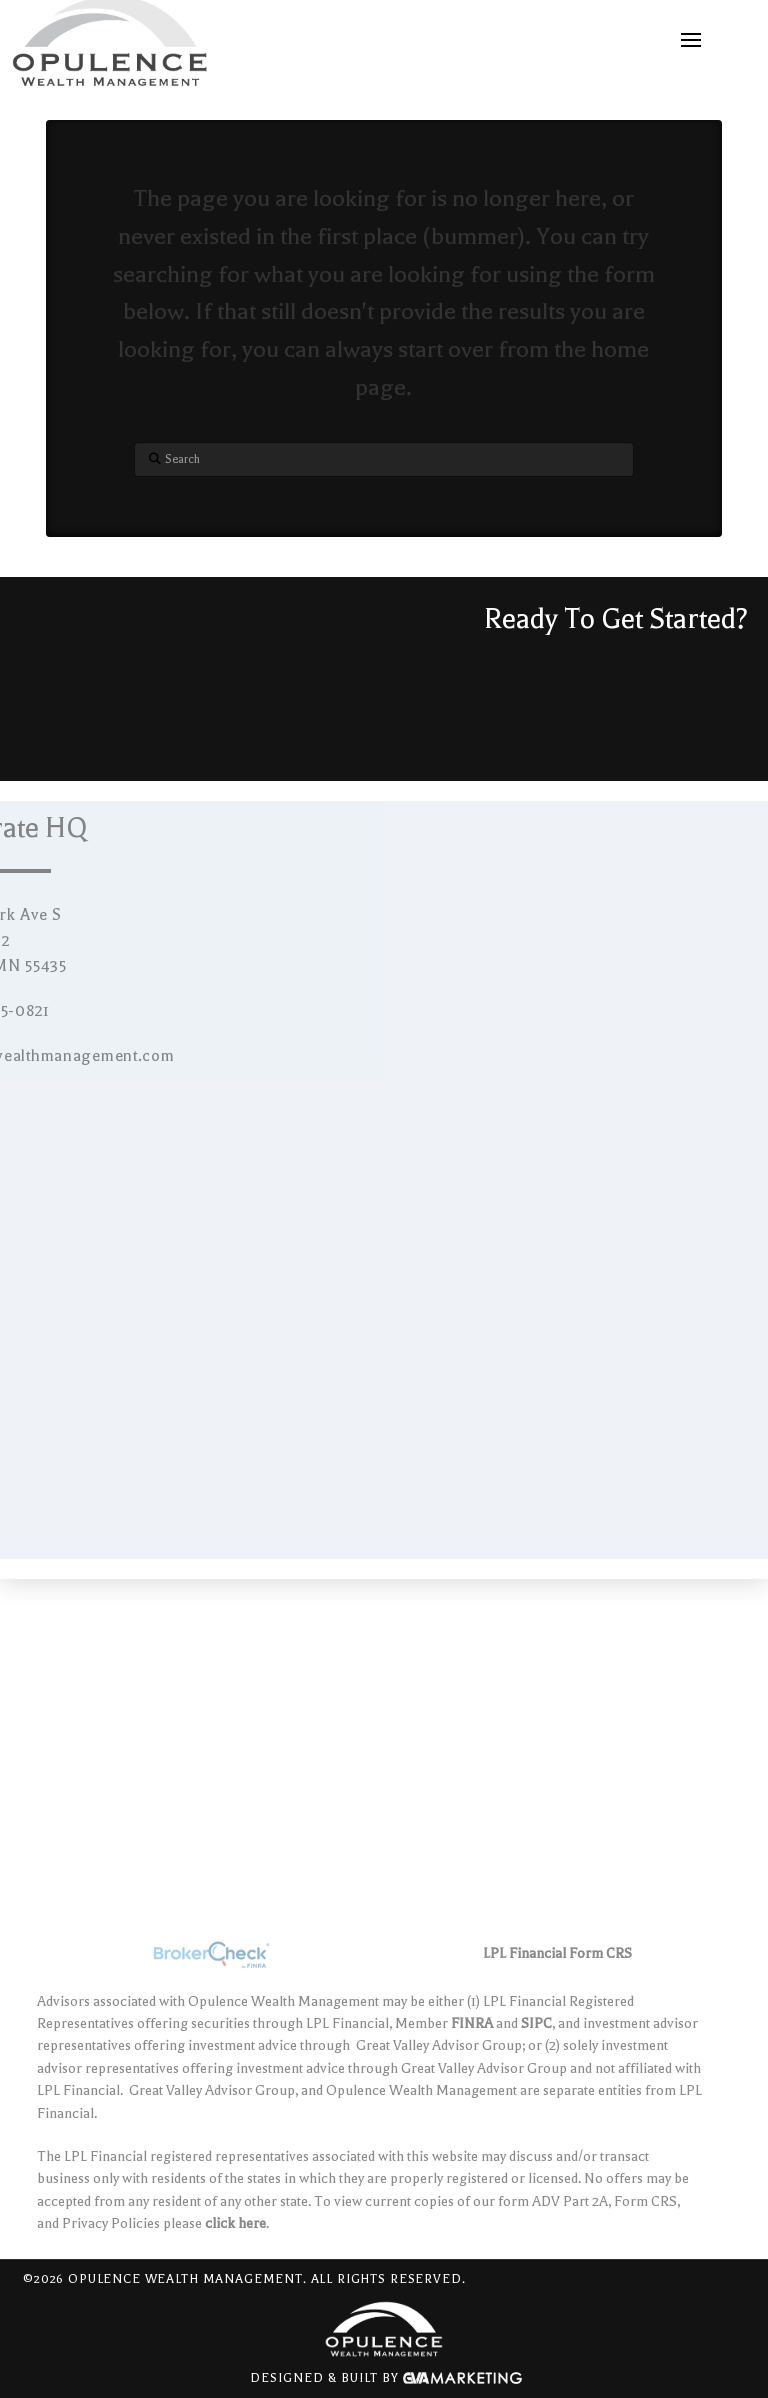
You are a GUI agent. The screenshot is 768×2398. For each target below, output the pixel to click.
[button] (691, 40)
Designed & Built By (385, 2379)
